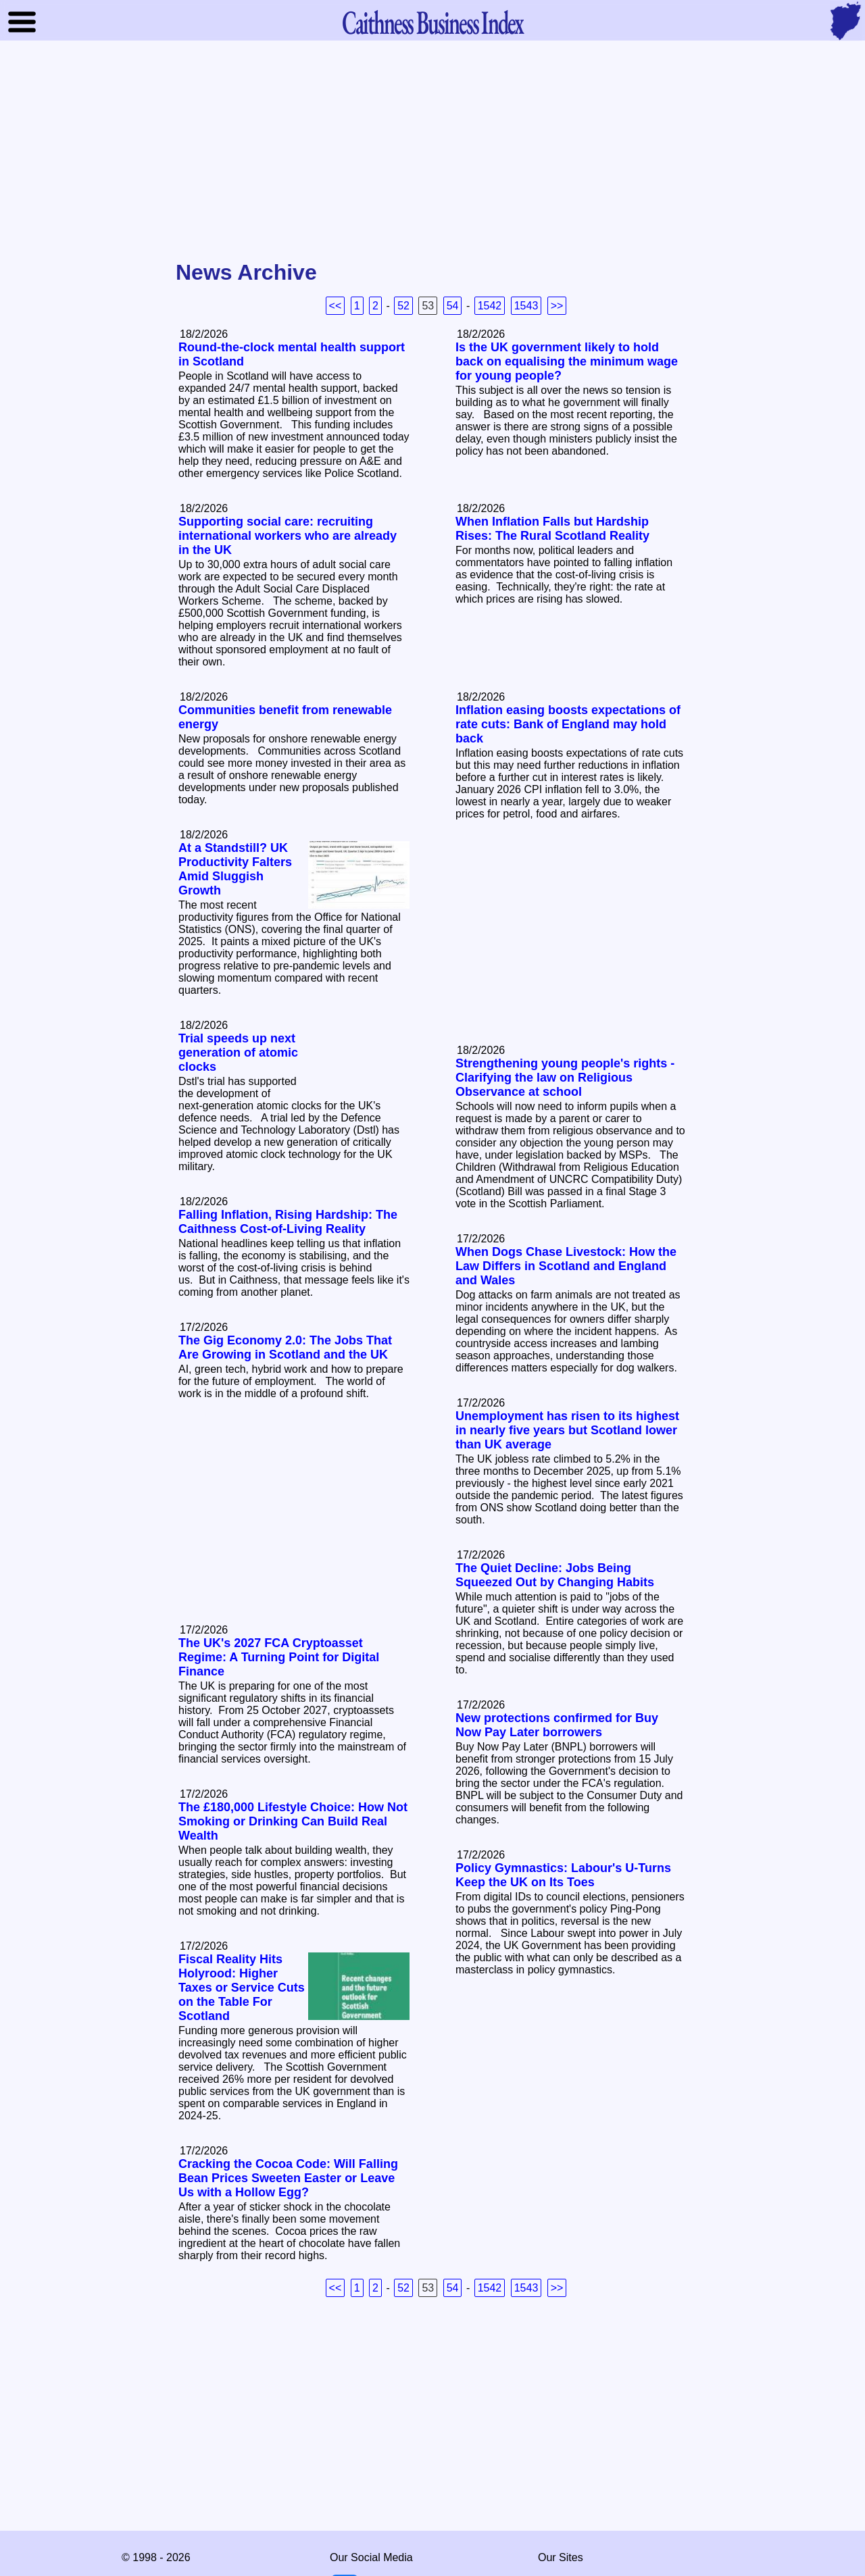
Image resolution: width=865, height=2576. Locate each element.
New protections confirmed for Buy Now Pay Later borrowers (556, 1725)
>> (557, 305)
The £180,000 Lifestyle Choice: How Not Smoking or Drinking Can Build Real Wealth (292, 1821)
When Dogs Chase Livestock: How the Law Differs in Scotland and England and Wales (565, 1266)
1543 (526, 305)
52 (403, 305)
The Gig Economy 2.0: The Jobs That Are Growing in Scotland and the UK (285, 1347)
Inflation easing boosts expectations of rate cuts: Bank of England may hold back (568, 724)
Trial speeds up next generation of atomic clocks (238, 1053)
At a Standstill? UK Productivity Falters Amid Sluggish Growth (235, 869)
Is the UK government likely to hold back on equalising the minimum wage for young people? (566, 361)
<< (335, 305)
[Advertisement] (432, 151)
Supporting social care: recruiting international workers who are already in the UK (287, 536)
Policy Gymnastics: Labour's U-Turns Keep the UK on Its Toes (563, 1875)
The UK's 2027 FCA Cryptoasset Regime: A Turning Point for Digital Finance (278, 1657)
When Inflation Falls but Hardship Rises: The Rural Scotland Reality (552, 528)
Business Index (432, 22)
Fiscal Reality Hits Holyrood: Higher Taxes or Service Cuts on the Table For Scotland (241, 1987)
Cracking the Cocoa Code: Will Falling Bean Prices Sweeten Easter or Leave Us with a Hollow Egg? (288, 2178)
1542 (490, 305)
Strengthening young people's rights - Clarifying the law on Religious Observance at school (564, 1077)
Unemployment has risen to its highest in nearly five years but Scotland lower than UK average (567, 1430)
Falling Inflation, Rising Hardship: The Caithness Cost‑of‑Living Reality (287, 1222)
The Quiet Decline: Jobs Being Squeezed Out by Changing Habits (554, 1575)
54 (453, 305)
